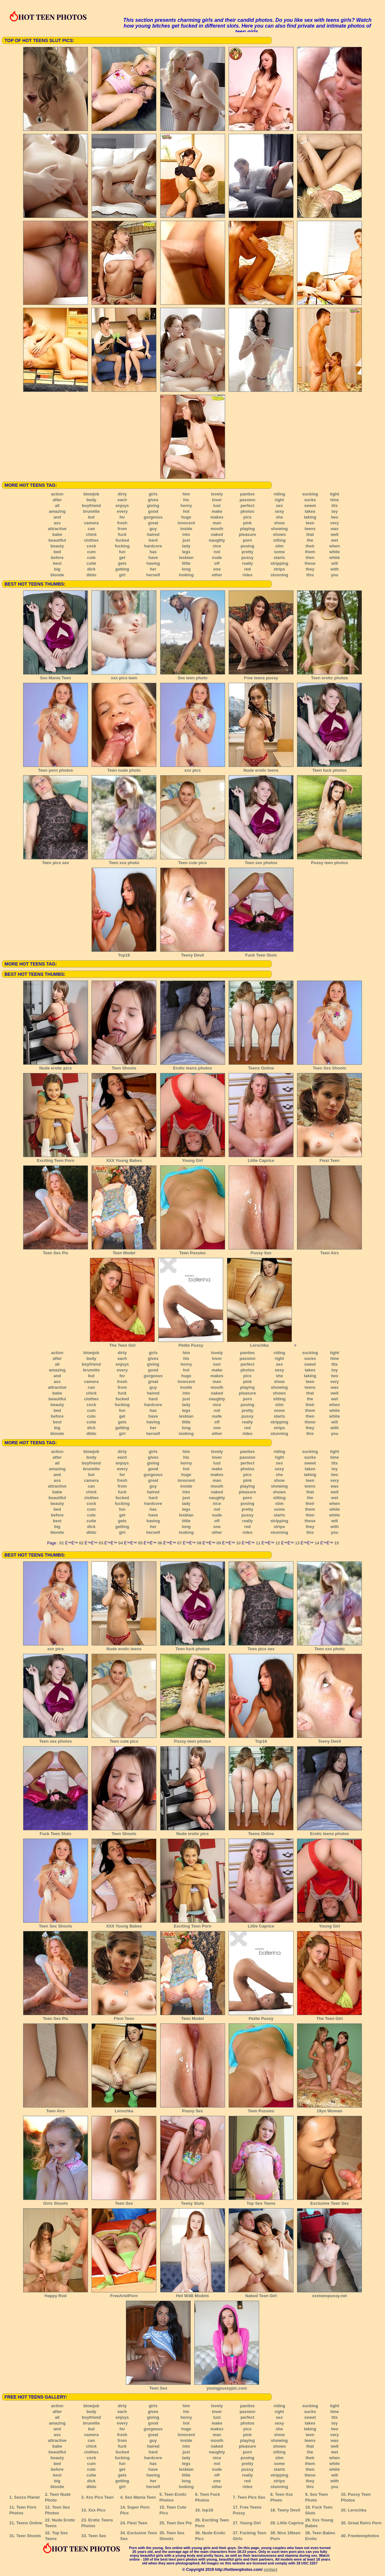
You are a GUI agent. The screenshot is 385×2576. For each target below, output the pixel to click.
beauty (57, 546)
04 (120, 1543)
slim (279, 546)
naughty (217, 540)
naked (217, 534)
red (247, 569)
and (57, 517)
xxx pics (192, 768)
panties (247, 494)
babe (57, 534)
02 (81, 1543)
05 (140, 1543)
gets (122, 563)
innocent (186, 522)
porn (247, 540)
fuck (122, 534)
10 (238, 1543)
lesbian (186, 557)
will (334, 563)
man (217, 522)
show (279, 522)
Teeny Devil (192, 953)
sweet (310, 505)
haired (153, 534)
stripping (279, 563)
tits (334, 505)
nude (217, 557)
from (122, 528)
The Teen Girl (122, 1343)
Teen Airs (329, 1250)
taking (310, 517)
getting (122, 569)
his (186, 499)
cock (91, 546)
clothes (91, 540)
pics (247, 517)
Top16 (124, 953)
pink (247, 522)
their (309, 546)
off (217, 563)
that (310, 534)
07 (179, 1543)
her (153, 569)
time (334, 499)
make (217, 511)
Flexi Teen (329, 1158)
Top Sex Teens (261, 2201)
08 (199, 1543)
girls (153, 494)
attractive (57, 528)
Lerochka (259, 1343)
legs (186, 551)
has (153, 551)
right (279, 499)
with (334, 569)
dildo (91, 574)
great (153, 522)
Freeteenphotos (363, 2535)
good (153, 511)
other (217, 574)
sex (279, 505)
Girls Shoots (55, 2201)
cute (91, 557)
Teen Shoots (124, 1065)
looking (186, 574)
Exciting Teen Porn (55, 1158)
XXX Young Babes (124, 1158)
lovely (217, 494)
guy (153, 528)
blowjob (91, 494)
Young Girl (192, 1158)
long (186, 569)
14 (317, 1543)
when (334, 546)
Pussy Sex (261, 1250)
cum (91, 551)
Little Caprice (261, 1158)
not (217, 551)
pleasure (247, 534)
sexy (279, 511)
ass (57, 522)
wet (334, 540)
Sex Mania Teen (55, 675)
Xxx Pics (97, 2510)
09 (218, 1543)
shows (279, 534)
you (334, 574)
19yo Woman (329, 2108)
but (91, 517)
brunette (91, 511)
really (247, 563)
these (310, 563)
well (335, 534)
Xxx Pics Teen (99, 2497)
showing (279, 528)
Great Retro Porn (364, 2522)
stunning (279, 574)
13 (297, 1543)
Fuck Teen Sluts (261, 953)
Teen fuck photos (329, 768)
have (153, 557)
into (186, 534)
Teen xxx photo (124, 860)
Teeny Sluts (192, 2201)
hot (186, 511)
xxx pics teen (124, 675)
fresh (122, 522)
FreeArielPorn (124, 2293)
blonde (57, 574)
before (57, 557)
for (122, 517)
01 (61, 1543)
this (310, 574)
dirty (122, 494)
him (186, 494)
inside (186, 528)
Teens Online (261, 1065)
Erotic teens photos (192, 1065)
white (334, 557)
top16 (207, 2510)
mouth (217, 528)
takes (310, 511)
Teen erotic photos (329, 675)
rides (247, 574)
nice (217, 546)
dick (91, 569)
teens (310, 528)
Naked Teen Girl (261, 2293)
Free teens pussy (261, 675)
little (186, 563)
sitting (279, 540)
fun (122, 551)
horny (186, 505)
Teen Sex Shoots (329, 1065)
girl (122, 574)
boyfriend (91, 505)
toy (334, 511)
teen (310, 522)
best (57, 563)
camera (91, 522)
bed (57, 551)
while (334, 551)
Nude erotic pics (55, 1065)
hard (153, 540)
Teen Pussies (192, 1250)
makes (216, 517)
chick (91, 534)
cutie (91, 563)
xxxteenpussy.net (329, 2293)
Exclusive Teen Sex (329, 2201)
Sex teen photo (192, 675)
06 (160, 1543)
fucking (122, 546)
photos (247, 511)
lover (217, 499)
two (334, 517)
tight (334, 494)
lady (186, 546)
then (310, 557)
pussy (247, 557)
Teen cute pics (192, 860)
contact (270, 2569)
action (57, 494)
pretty (247, 551)
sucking (310, 494)
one (217, 569)
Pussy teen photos (329, 860)
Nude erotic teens (261, 768)
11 (258, 1543)
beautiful (57, 540)
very (334, 522)
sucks (310, 499)
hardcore (153, 546)
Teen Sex (124, 2201)
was (335, 528)
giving (153, 505)
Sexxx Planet (26, 2497)
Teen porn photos (55, 768)
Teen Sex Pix (55, 1250)
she (279, 517)
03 (101, 1543)
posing (247, 546)
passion (247, 499)
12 (278, 1543)
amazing (57, 511)
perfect (247, 505)
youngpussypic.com (226, 2386)
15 (336, 1543)
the (310, 540)
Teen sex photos (261, 860)
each (122, 499)
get (122, 557)
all (57, 505)
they (310, 569)
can (91, 528)
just (186, 540)
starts (279, 557)
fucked (122, 540)
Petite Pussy (190, 1343)
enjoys (122, 505)
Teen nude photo (124, 768)
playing (247, 528)
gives (153, 499)
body (91, 499)
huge (186, 517)
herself (153, 574)
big (57, 569)
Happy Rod (55, 2293)
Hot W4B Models (192, 2293)
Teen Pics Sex (251, 2497)
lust (217, 505)
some (279, 551)
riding (279, 494)
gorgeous (153, 517)
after (57, 499)
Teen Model (124, 1250)
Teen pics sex (55, 860)
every (122, 511)
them (310, 551)
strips (279, 569)
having (153, 563)
